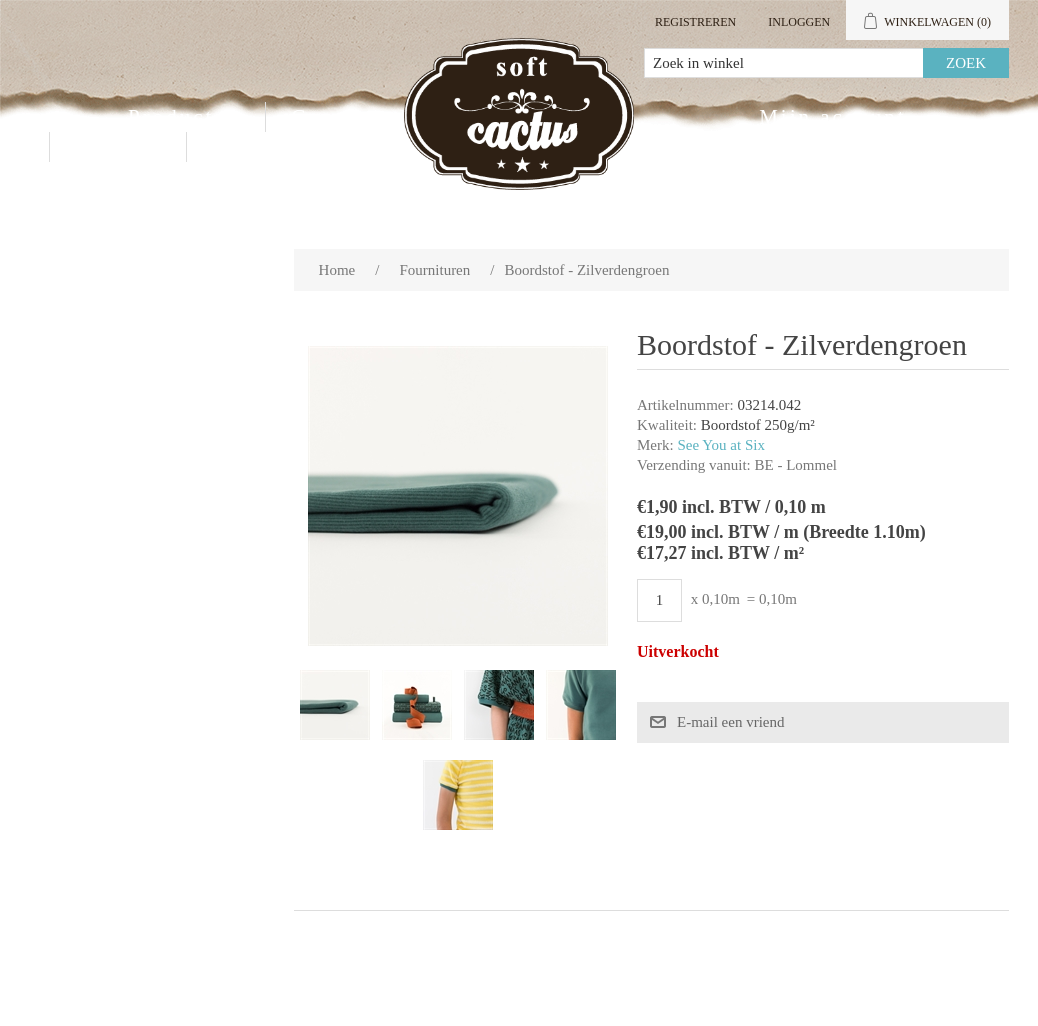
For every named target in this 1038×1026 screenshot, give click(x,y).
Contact (118, 147)
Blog (238, 147)
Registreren (695, 22)
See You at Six (721, 445)
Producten (184, 117)
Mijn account (832, 117)
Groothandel (360, 117)
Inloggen (799, 22)
